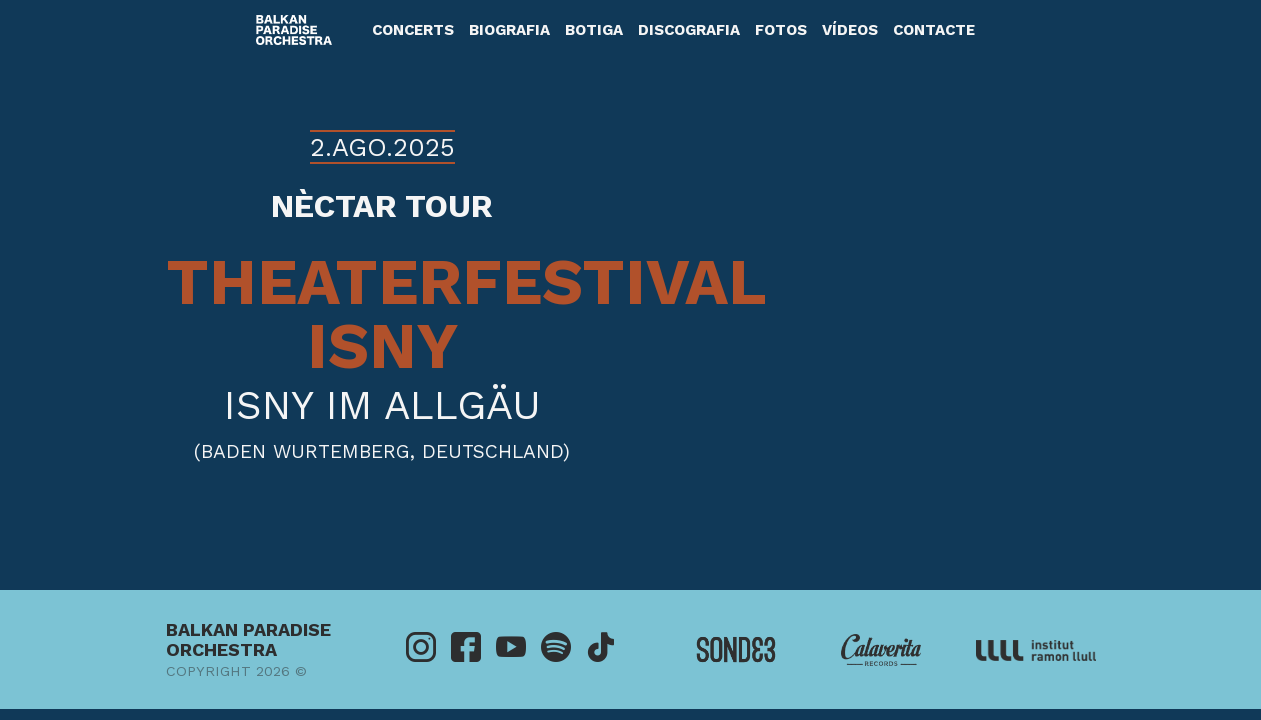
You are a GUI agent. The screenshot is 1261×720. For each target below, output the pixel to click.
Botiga (594, 30)
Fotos (781, 30)
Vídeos (850, 30)
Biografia (509, 30)
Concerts (413, 30)
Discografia (689, 30)
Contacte (934, 30)
